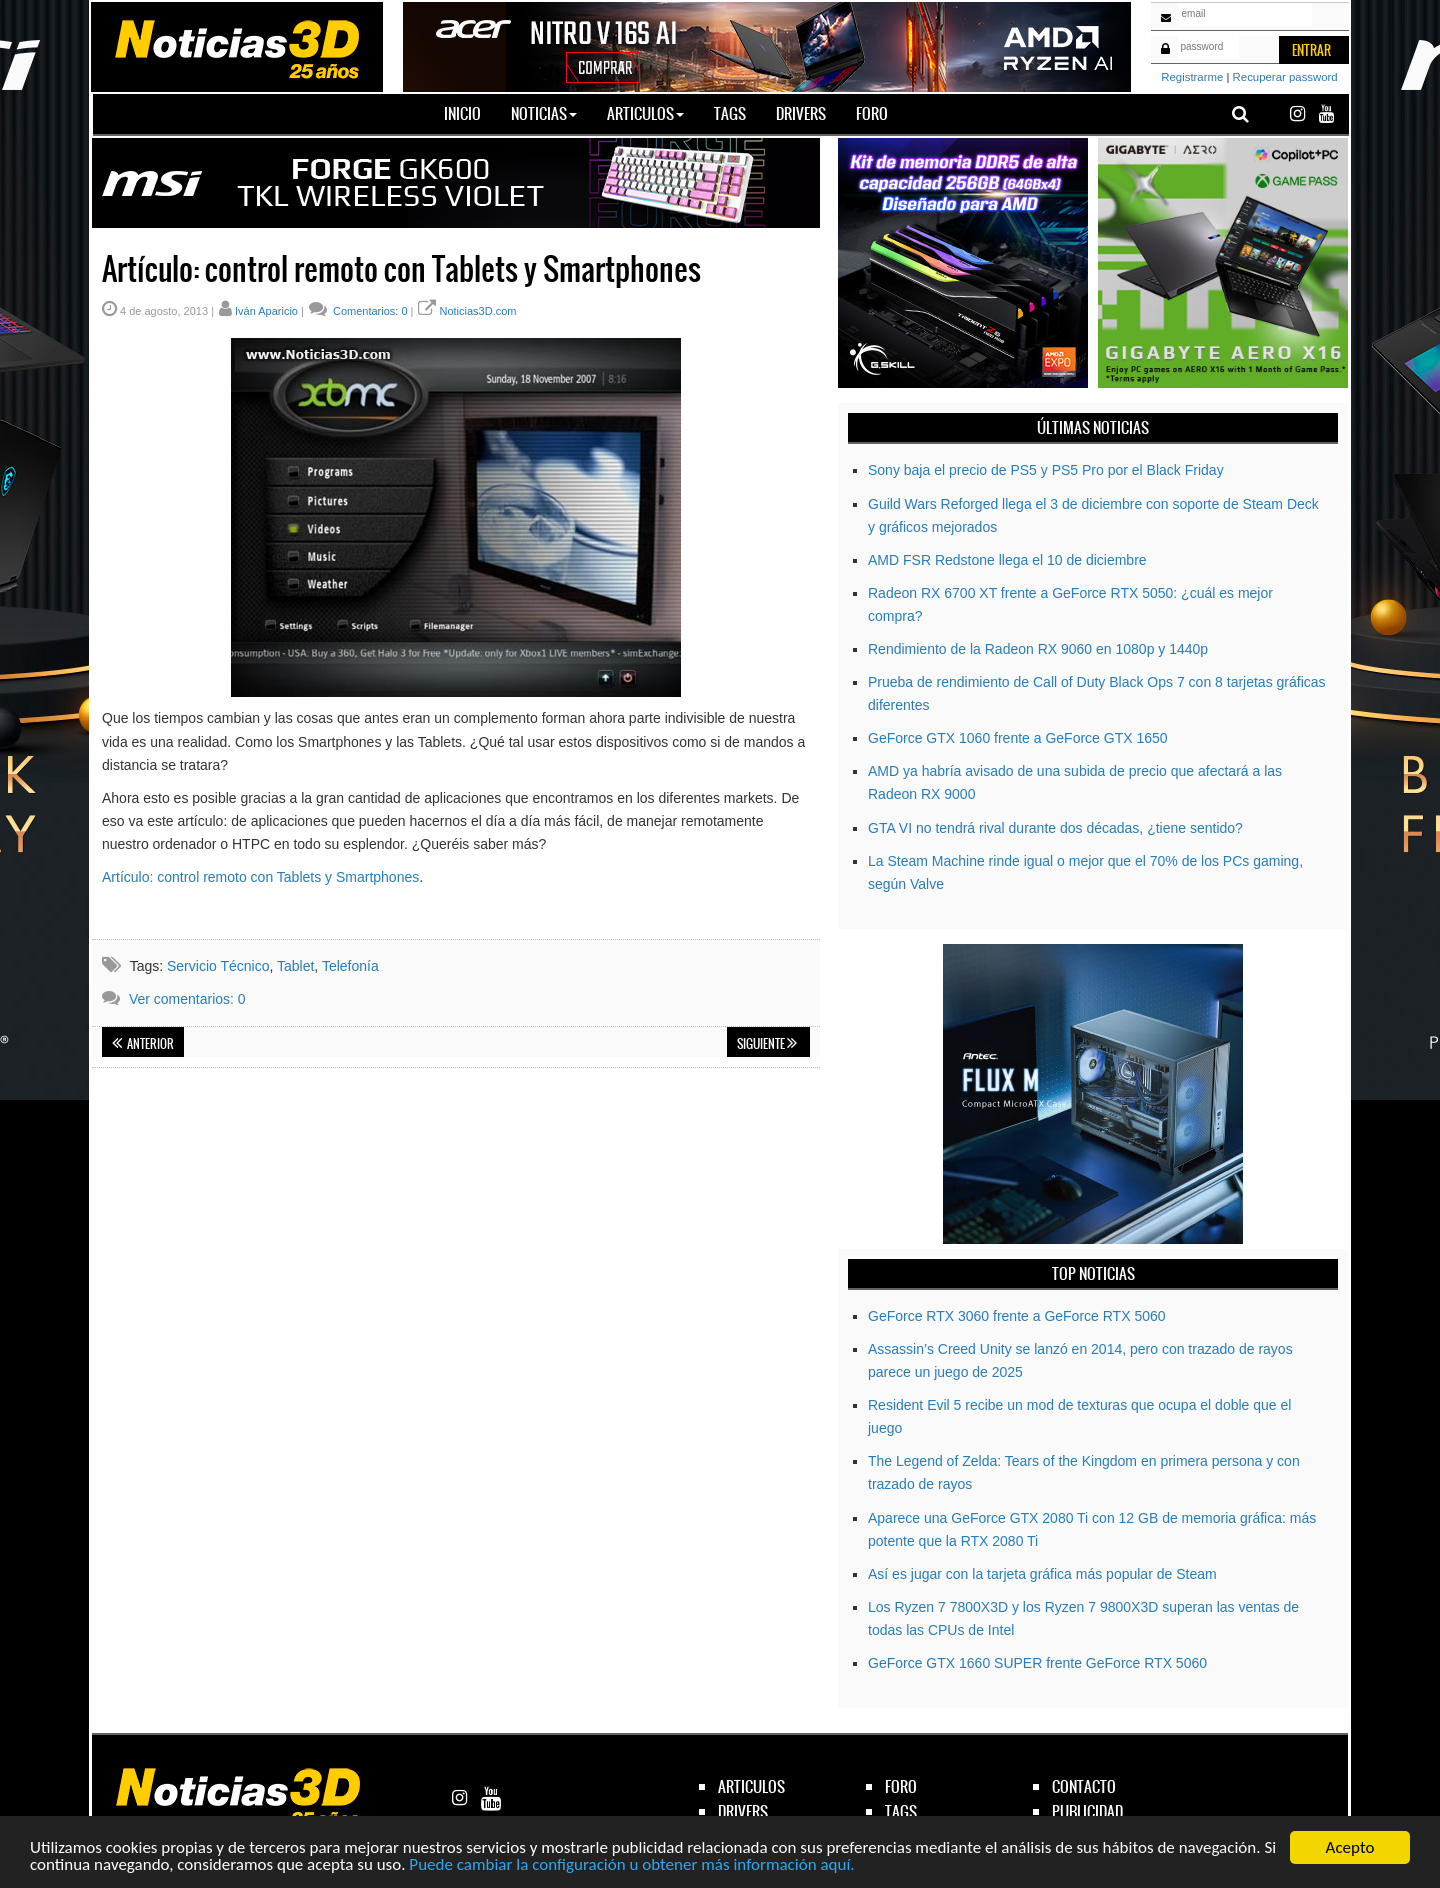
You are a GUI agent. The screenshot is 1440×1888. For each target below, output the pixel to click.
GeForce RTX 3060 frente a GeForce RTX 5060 (1017, 1316)
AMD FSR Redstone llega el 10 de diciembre (1007, 560)
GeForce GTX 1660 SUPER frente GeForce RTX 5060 (1037, 1663)
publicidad (1087, 1811)
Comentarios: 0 (369, 311)
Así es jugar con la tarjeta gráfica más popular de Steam (1042, 1574)
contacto (1084, 1786)
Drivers (801, 113)
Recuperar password (1285, 77)
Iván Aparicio (266, 311)
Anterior (143, 1044)
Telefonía (350, 966)
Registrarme (1192, 77)
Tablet (295, 966)
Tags (730, 113)
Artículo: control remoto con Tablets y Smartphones (260, 877)
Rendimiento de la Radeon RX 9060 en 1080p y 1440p (1038, 649)
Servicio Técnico (218, 966)
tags (901, 1811)
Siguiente (767, 1044)
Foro (872, 113)
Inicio (470, 113)
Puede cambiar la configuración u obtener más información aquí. (631, 1865)
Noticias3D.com (477, 311)
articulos (751, 1786)
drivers (743, 1811)
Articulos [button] (645, 113)
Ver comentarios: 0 (187, 999)
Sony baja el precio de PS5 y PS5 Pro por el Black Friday (1046, 470)
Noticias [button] (544, 113)
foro (901, 1786)
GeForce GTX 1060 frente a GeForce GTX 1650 (1018, 738)
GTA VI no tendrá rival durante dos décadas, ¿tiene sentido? (1055, 828)
